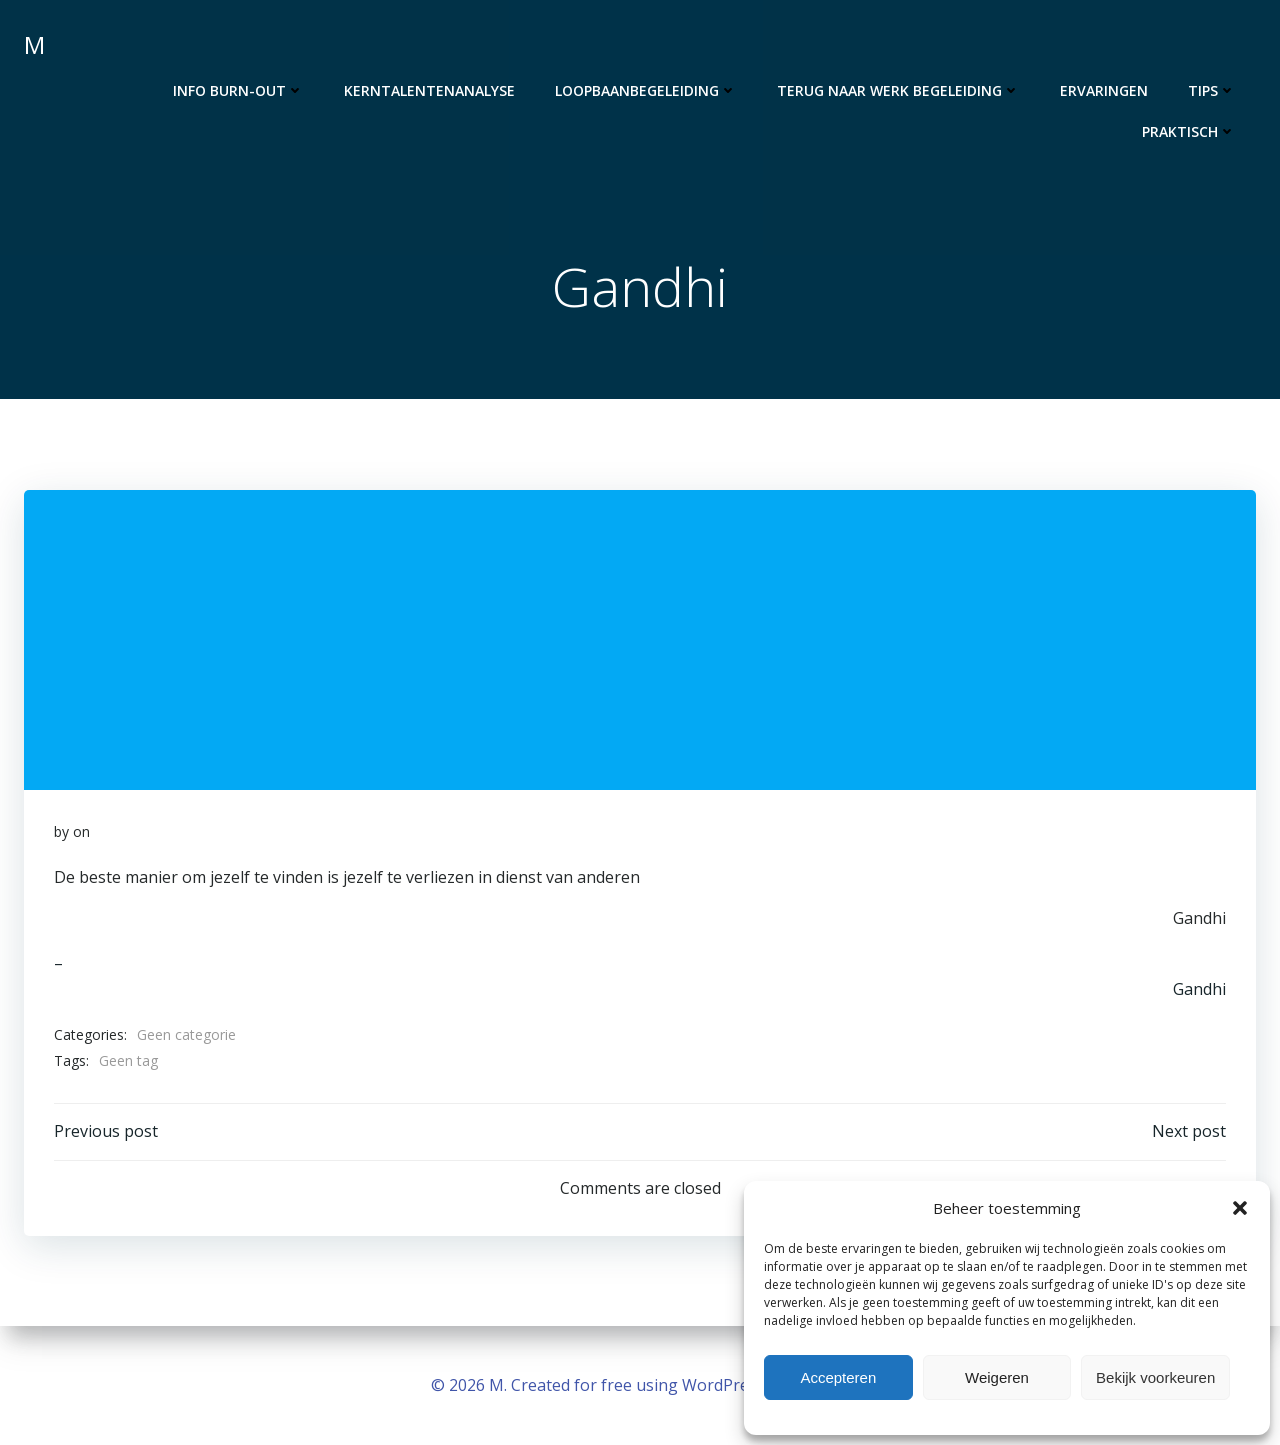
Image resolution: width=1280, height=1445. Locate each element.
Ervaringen (1104, 90)
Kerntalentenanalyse (429, 90)
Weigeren (997, 1377)
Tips (1212, 90)
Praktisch (1189, 131)
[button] (1240, 1208)
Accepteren (838, 1377)
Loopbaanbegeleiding (646, 90)
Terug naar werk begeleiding (898, 90)
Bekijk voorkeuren (1155, 1377)
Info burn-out (238, 90)
